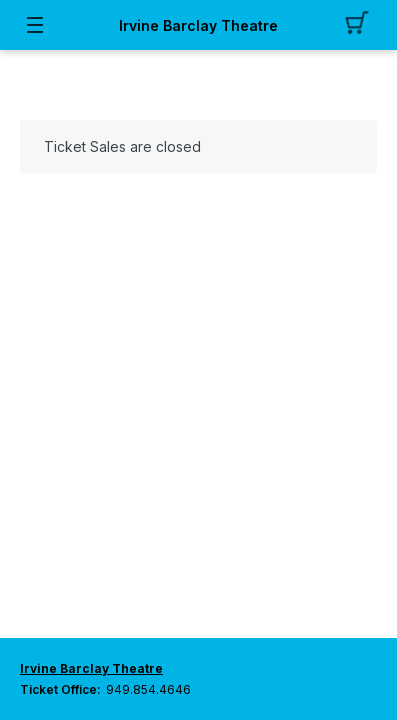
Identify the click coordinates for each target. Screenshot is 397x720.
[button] (362, 25)
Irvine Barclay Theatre (198, 25)
